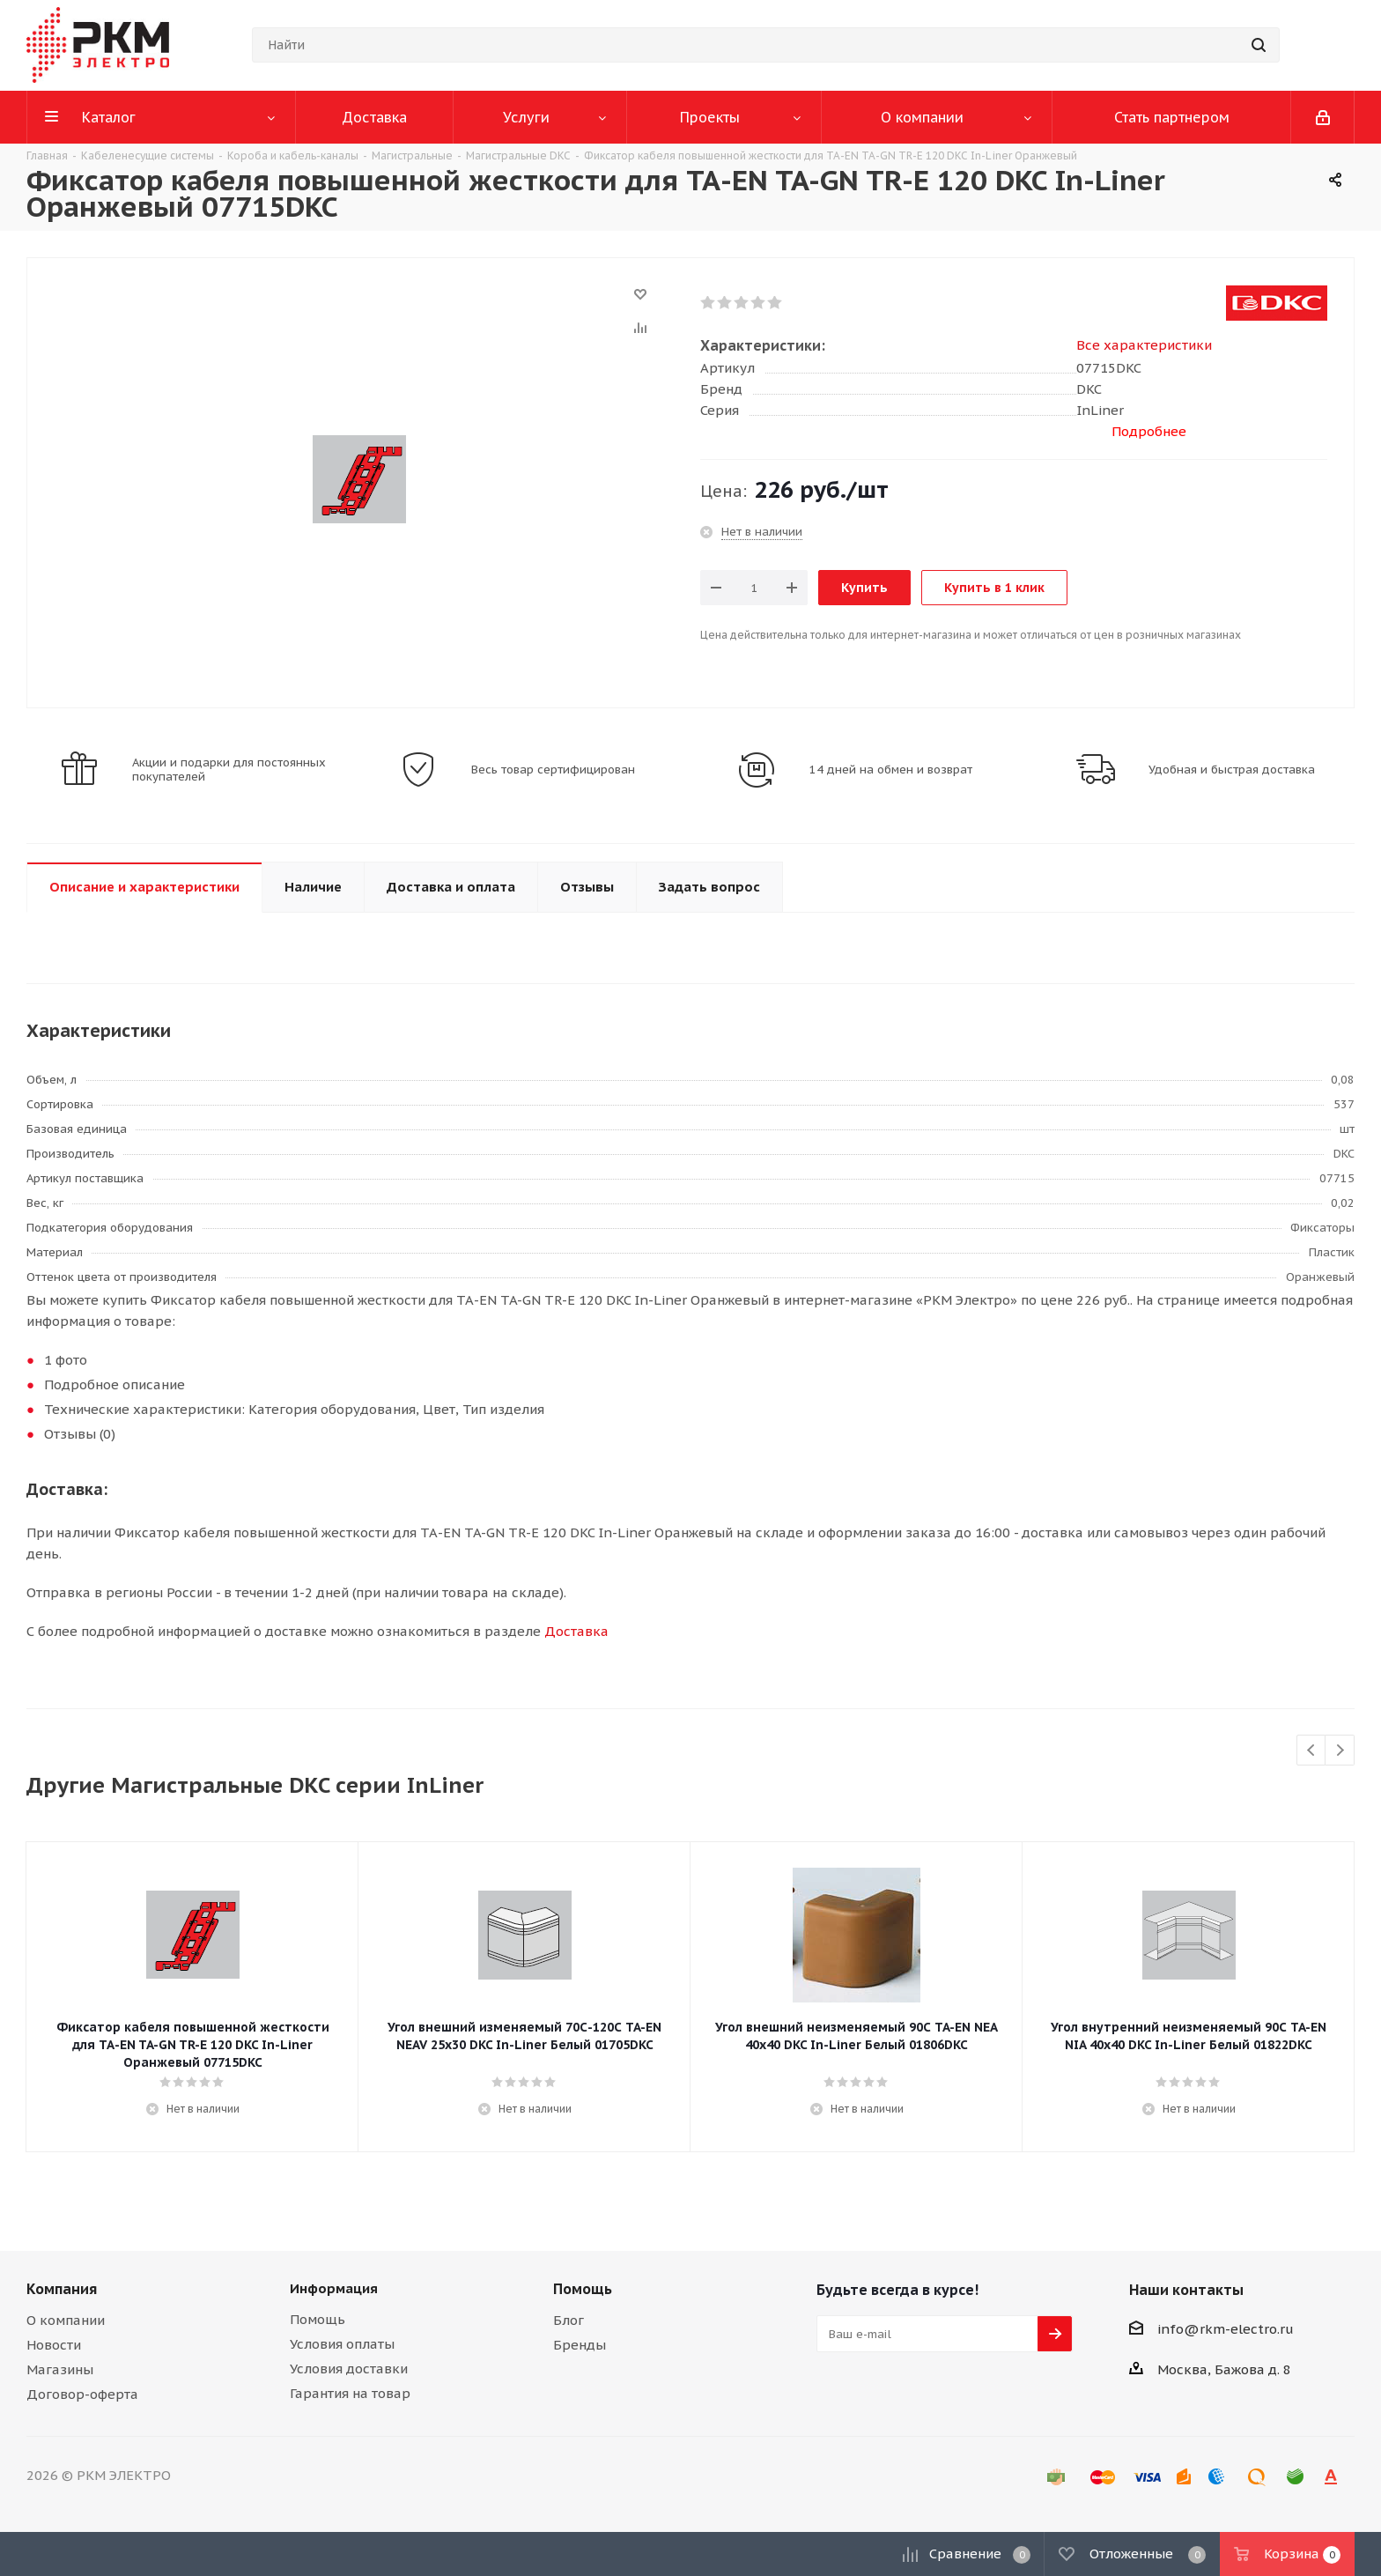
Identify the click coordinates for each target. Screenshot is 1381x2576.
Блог (568, 2320)
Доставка (576, 1631)
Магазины (59, 2369)
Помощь (317, 2319)
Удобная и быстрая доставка (1231, 770)
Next (1340, 1751)
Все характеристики (1144, 345)
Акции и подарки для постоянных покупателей (229, 770)
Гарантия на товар (350, 2393)
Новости (53, 2344)
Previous (1311, 1751)
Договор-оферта (82, 2394)
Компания (61, 2289)
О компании (65, 2320)
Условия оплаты (342, 2343)
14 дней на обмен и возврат (890, 770)
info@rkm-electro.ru (1225, 2329)
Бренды (579, 2344)
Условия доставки (349, 2368)
